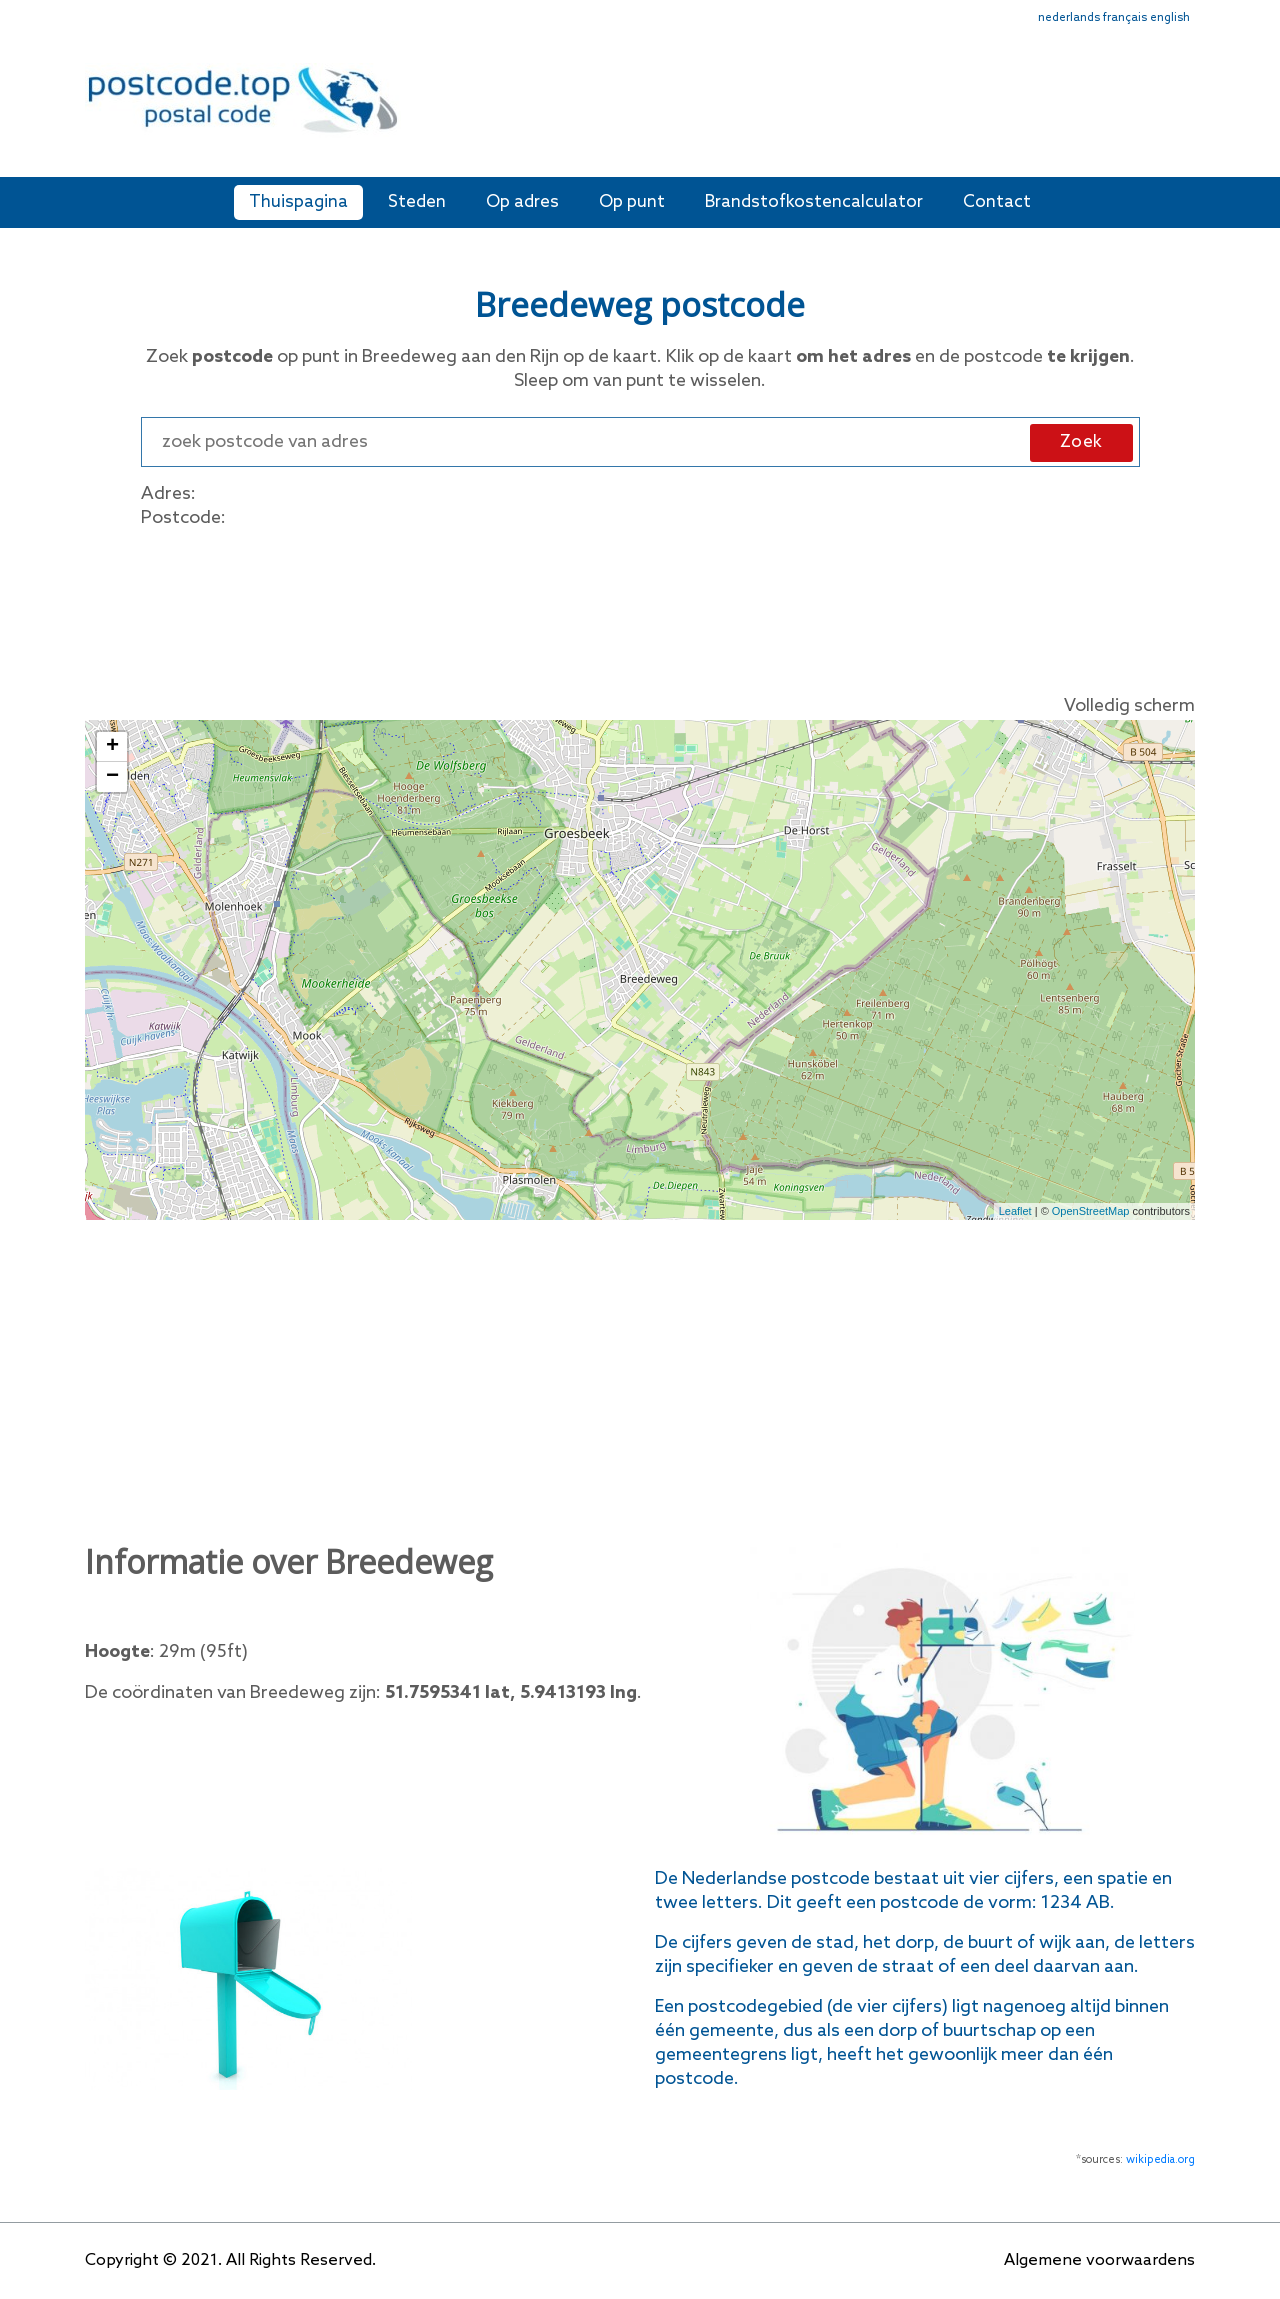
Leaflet (1015, 1211)
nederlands (1069, 18)
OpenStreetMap (1091, 1211)
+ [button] (112, 747)
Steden (417, 202)
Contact (997, 202)
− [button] (112, 777)
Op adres (522, 202)
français (1125, 18)
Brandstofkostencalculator (814, 202)
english (1170, 18)
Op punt (632, 202)
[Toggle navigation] (1182, 112)
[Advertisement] (785, 108)
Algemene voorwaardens (1099, 2260)
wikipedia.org (1160, 2160)
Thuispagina (298, 202)
